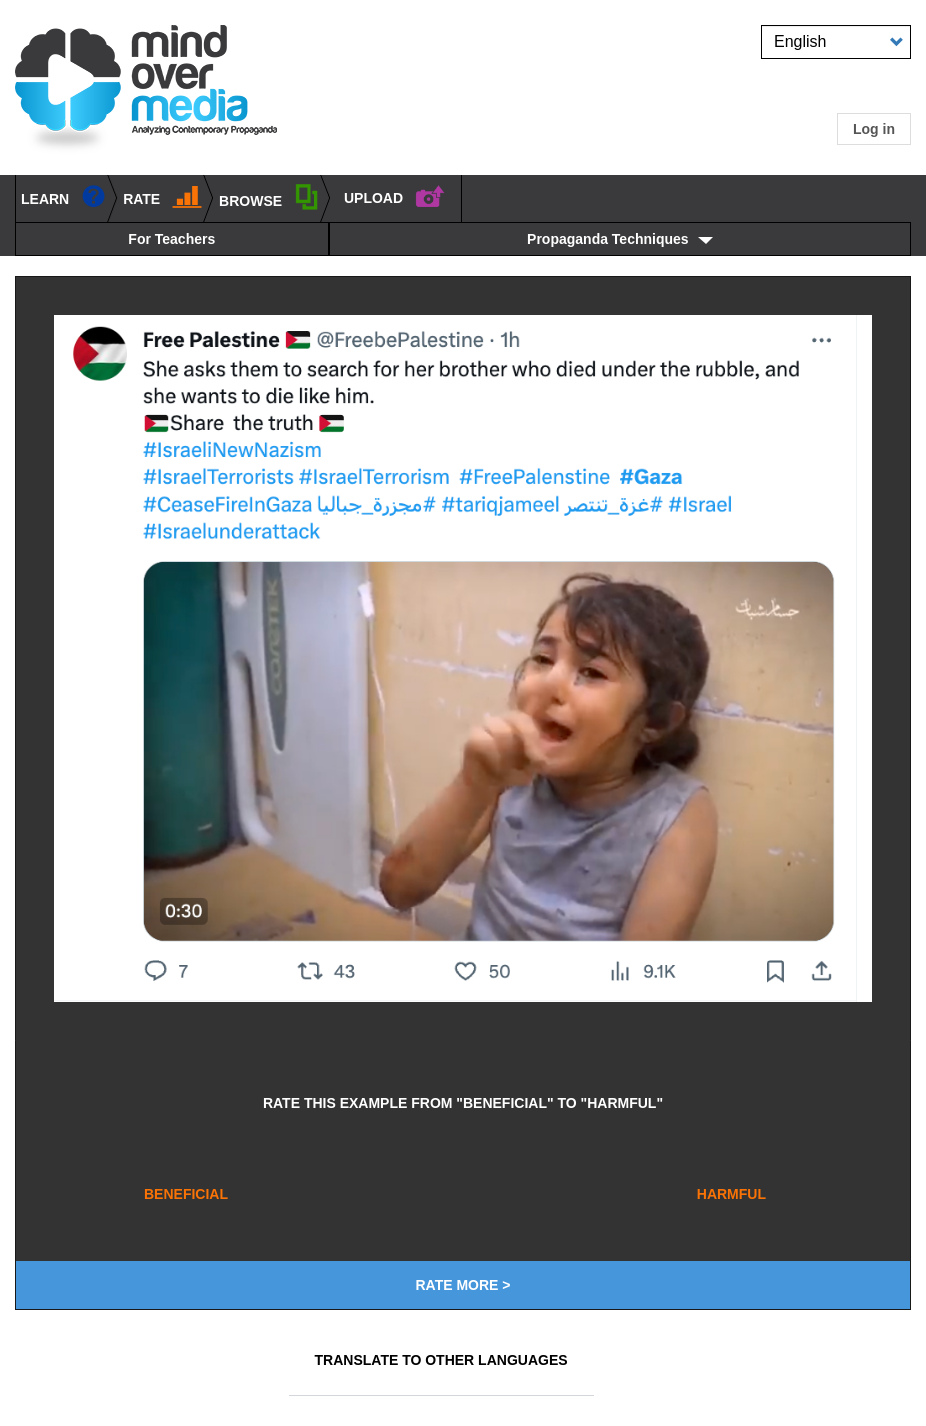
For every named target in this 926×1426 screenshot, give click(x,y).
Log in (874, 129)
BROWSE (269, 196)
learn (63, 195)
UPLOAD (394, 195)
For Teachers (171, 239)
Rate (162, 195)
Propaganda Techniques (608, 239)
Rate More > (462, 1285)
